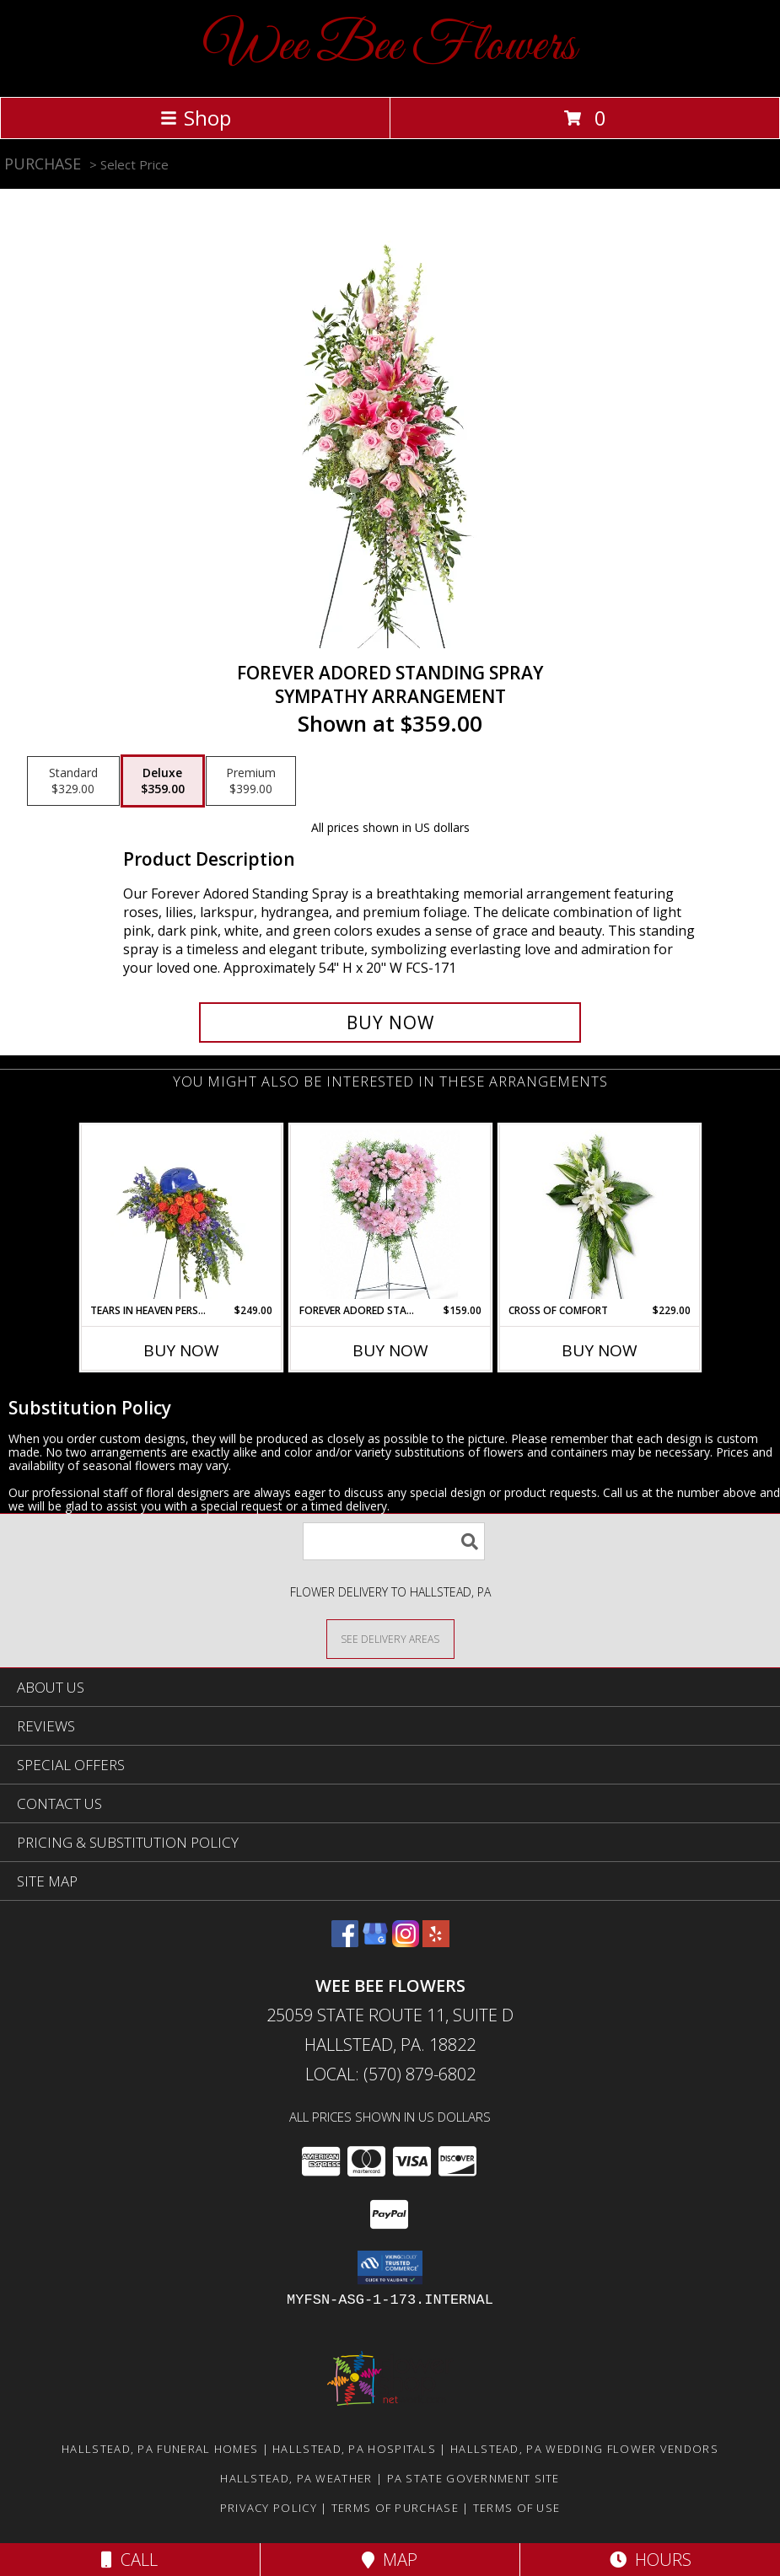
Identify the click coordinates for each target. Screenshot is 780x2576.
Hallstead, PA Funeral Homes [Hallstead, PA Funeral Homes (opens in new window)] (160, 2448)
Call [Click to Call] (129, 2559)
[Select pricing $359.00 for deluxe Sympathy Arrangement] (162, 781)
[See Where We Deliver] (390, 1638)
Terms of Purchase (395, 2507)
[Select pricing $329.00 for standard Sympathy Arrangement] (73, 781)
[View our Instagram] (405, 1941)
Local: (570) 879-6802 (390, 2074)
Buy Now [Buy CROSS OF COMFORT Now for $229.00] (599, 1350)
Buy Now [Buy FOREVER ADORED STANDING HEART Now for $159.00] (390, 1350)
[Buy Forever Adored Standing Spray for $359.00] (390, 1022)
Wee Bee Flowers (390, 47)
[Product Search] (394, 1541)
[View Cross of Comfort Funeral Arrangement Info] (599, 1214)
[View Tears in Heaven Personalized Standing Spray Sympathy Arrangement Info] (180, 1214)
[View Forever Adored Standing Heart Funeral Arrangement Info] (390, 1214)
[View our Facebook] (344, 1941)
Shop (195, 117)
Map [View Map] (389, 2559)
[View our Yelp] (435, 1941)
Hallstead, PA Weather (296, 2478)
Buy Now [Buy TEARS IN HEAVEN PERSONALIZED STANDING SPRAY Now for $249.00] (181, 1350)
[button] (390, 2267)
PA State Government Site (473, 2478)
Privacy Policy (268, 2507)
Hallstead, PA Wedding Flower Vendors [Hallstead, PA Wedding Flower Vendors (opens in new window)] (584, 2448)
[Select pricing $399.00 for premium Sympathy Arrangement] (251, 781)
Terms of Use (517, 2507)
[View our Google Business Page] (375, 1941)
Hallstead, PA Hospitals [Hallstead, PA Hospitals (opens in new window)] (354, 2448)
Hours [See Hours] (650, 2559)
